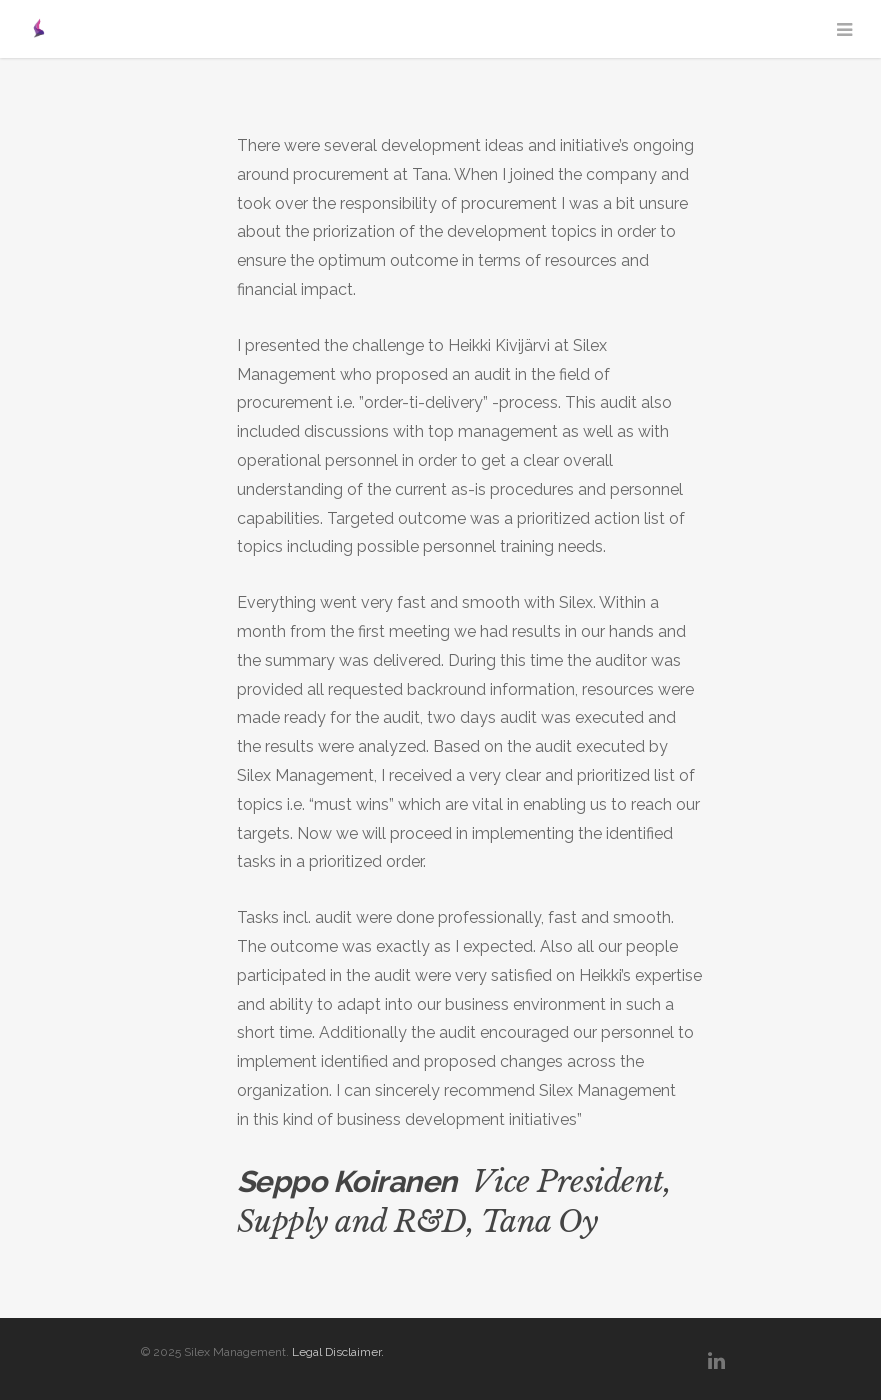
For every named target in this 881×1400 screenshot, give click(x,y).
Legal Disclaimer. (338, 1352)
